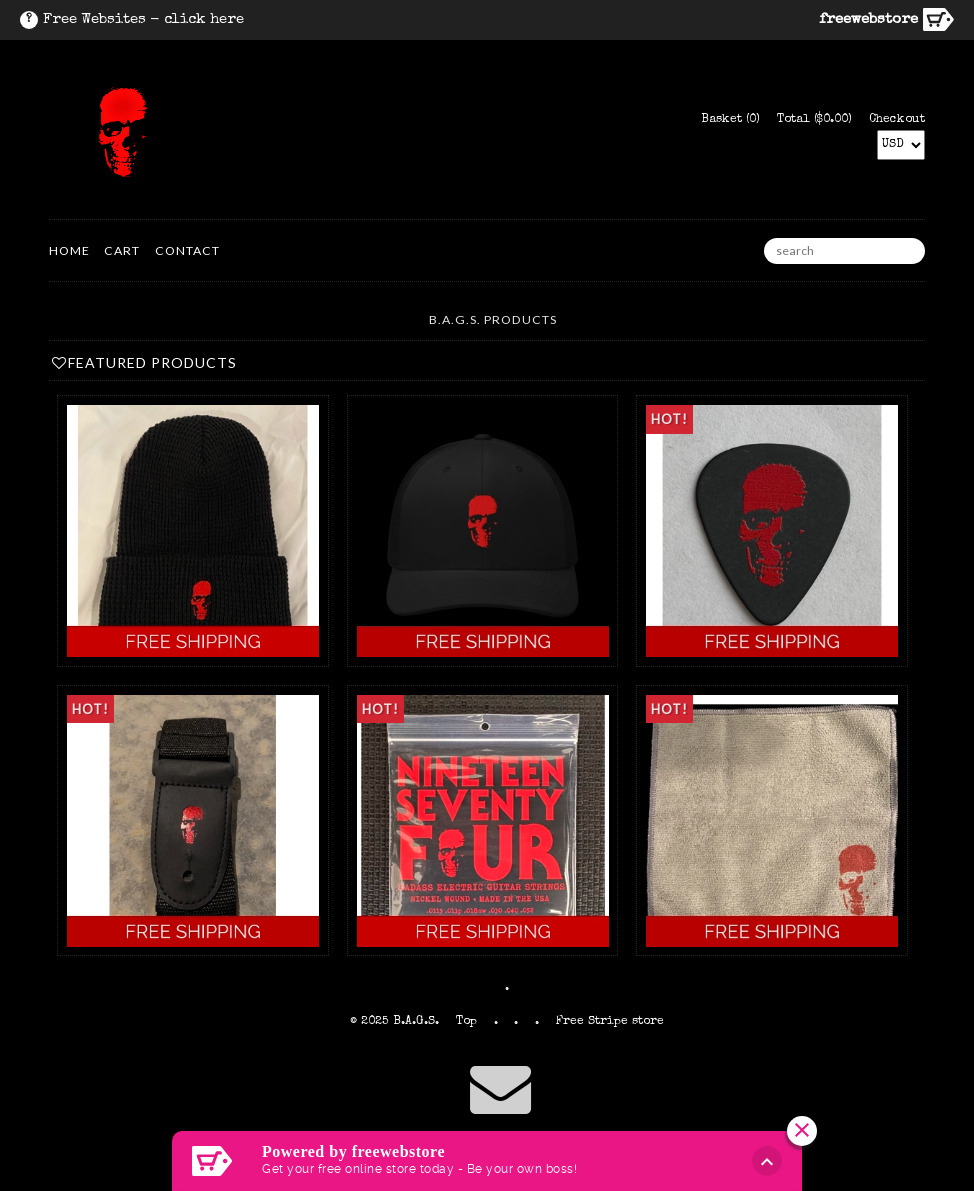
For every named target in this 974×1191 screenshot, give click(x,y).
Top (466, 1021)
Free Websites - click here (143, 19)
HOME (69, 250)
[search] (845, 251)
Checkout (897, 119)
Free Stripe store (610, 1021)
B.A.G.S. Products (493, 319)
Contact (187, 250)
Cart (122, 250)
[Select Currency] (901, 145)
